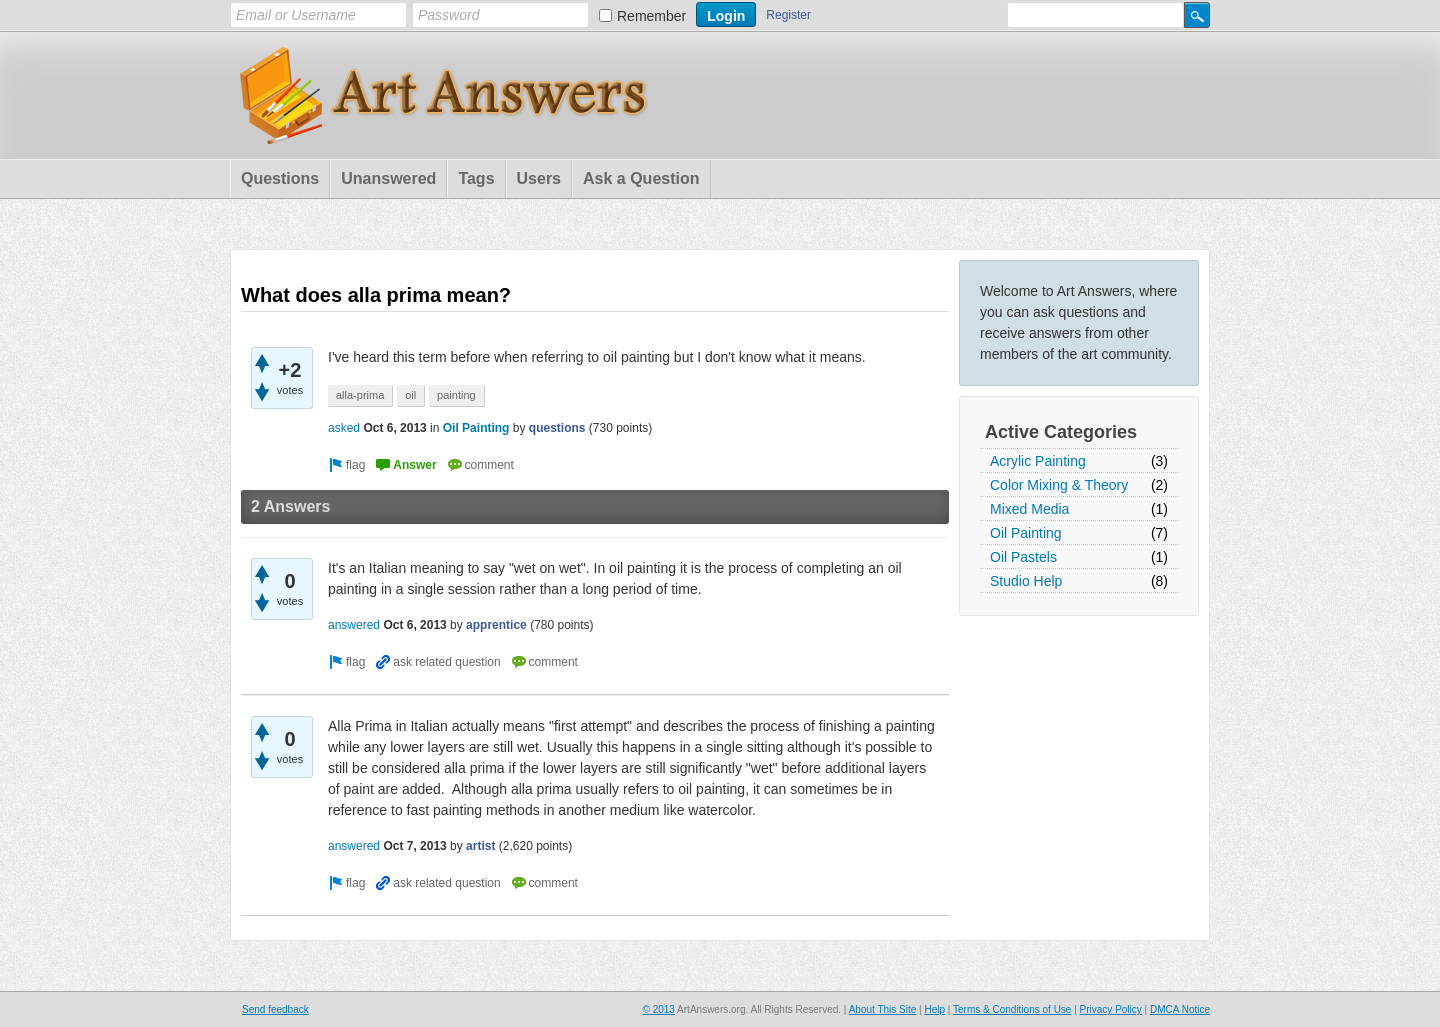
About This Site (883, 1009)
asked (344, 428)
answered (354, 625)
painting (456, 395)
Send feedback (275, 1009)
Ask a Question (641, 178)
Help (934, 1009)
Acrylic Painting (1038, 461)
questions (557, 428)
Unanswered (388, 178)
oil (410, 395)
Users (539, 178)
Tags (476, 178)
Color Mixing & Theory (1059, 485)
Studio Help (1026, 581)
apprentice (496, 625)
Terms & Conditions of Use (1012, 1009)
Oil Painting (1026, 533)
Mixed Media (1029, 509)
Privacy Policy (1111, 1009)
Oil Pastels (1023, 557)
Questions (280, 178)
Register (788, 15)
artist (480, 846)
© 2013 (658, 1009)
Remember (651, 16)
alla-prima (360, 395)
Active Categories (1061, 432)
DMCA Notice (1180, 1009)
